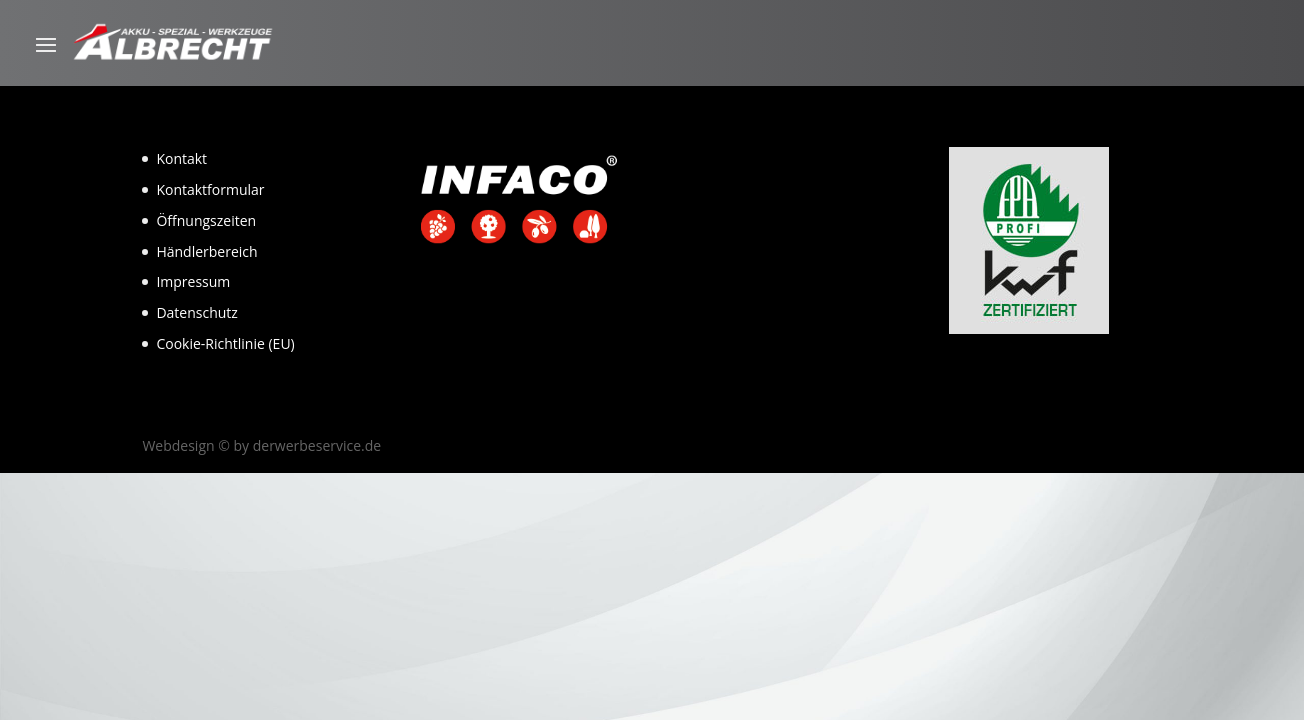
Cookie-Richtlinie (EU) (225, 343)
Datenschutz (196, 312)
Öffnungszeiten (206, 220)
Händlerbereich (206, 251)
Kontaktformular (210, 189)
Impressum (193, 281)
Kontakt (181, 158)
